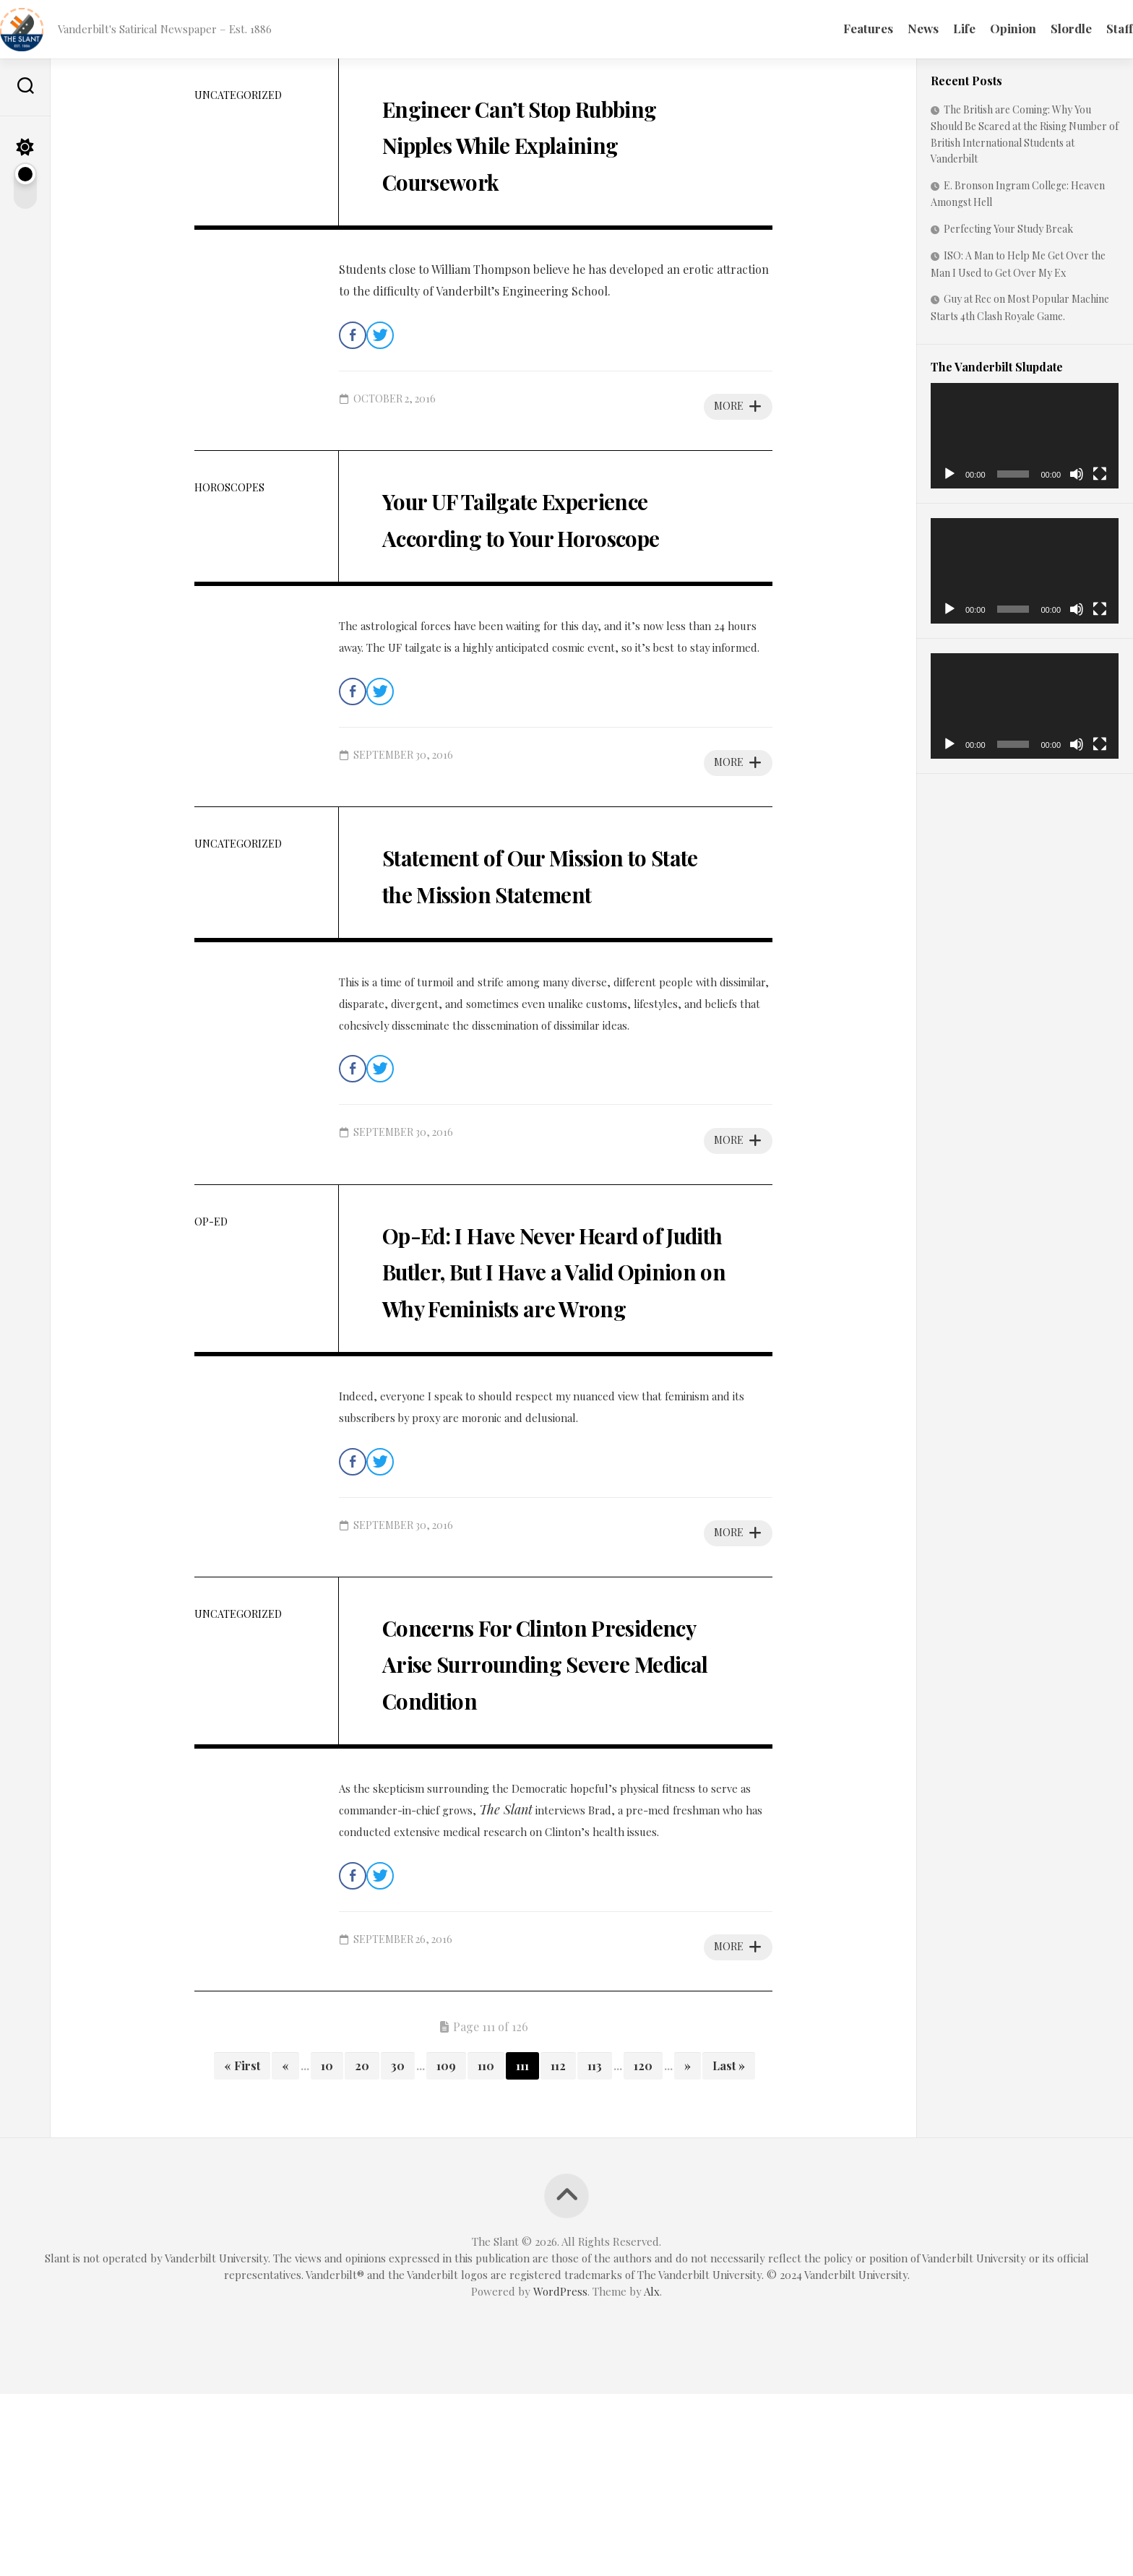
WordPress (560, 2473)
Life (935, 28)
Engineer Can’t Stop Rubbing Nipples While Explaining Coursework (543, 142)
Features (839, 28)
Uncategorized (238, 95)
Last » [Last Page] (728, 2247)
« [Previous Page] (285, 2247)
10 (327, 2247)
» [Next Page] (687, 2247)
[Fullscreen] (1100, 474)
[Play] (949, 474)
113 (594, 2247)
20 (362, 2247)
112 (558, 2247)
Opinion (984, 28)
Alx (652, 2473)
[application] (1025, 435)
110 (486, 2247)
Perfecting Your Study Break (1008, 229)
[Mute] (1076, 474)
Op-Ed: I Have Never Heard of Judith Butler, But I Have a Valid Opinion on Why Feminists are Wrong (533, 1378)
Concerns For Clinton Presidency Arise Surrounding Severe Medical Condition (528, 1825)
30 (398, 2247)
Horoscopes (229, 487)
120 (643, 2247)
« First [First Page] (242, 2247)
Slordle (1042, 28)
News (894, 28)
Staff (1090, 28)
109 (446, 2247)
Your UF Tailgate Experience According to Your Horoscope (547, 534)
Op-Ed (211, 1294)
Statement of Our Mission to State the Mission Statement (555, 927)
